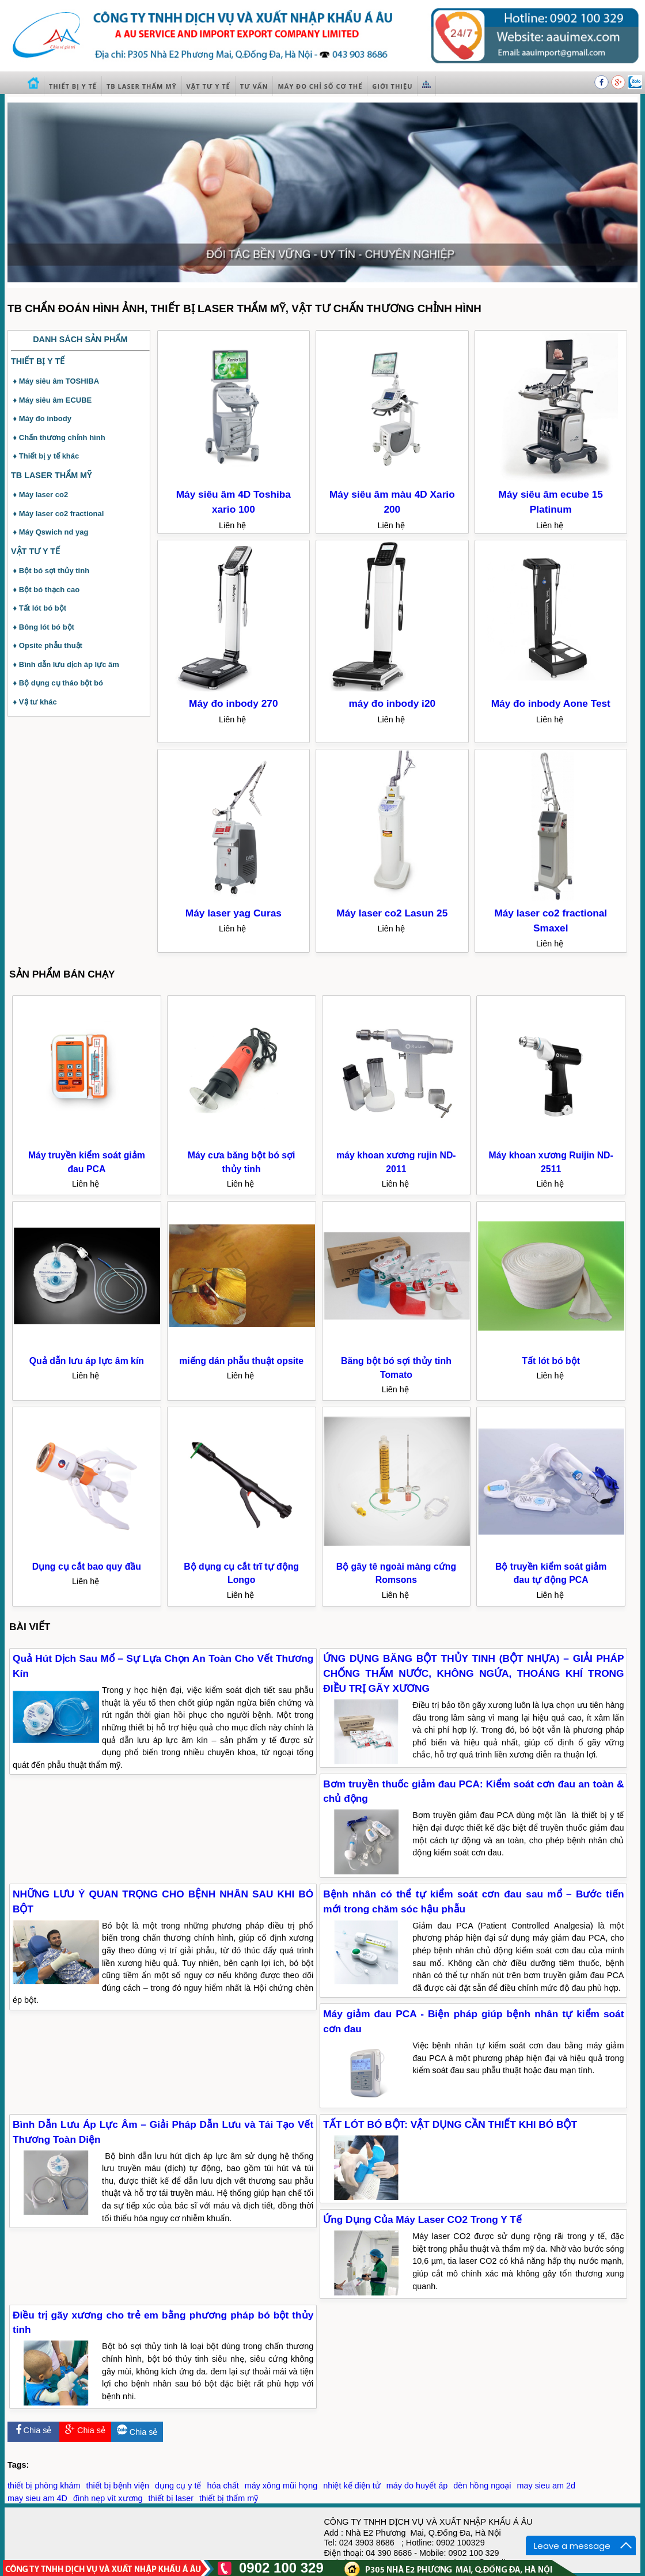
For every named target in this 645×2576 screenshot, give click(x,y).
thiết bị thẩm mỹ (228, 2498)
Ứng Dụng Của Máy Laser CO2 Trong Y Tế (422, 2219)
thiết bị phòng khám (43, 2485)
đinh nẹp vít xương (108, 2498)
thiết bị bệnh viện (117, 2485)
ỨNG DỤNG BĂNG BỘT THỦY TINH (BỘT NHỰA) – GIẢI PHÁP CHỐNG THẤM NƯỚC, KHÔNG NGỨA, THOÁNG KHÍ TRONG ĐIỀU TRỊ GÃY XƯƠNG (473, 1673)
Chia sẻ (34, 2430)
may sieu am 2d (546, 2485)
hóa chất (222, 2485)
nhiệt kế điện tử (352, 2485)
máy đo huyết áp (416, 2485)
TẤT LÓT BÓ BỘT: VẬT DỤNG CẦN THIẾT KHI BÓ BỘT (450, 2124)
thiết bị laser (171, 2498)
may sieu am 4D (37, 2498)
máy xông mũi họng (281, 2485)
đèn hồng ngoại (482, 2485)
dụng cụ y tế (178, 2485)
